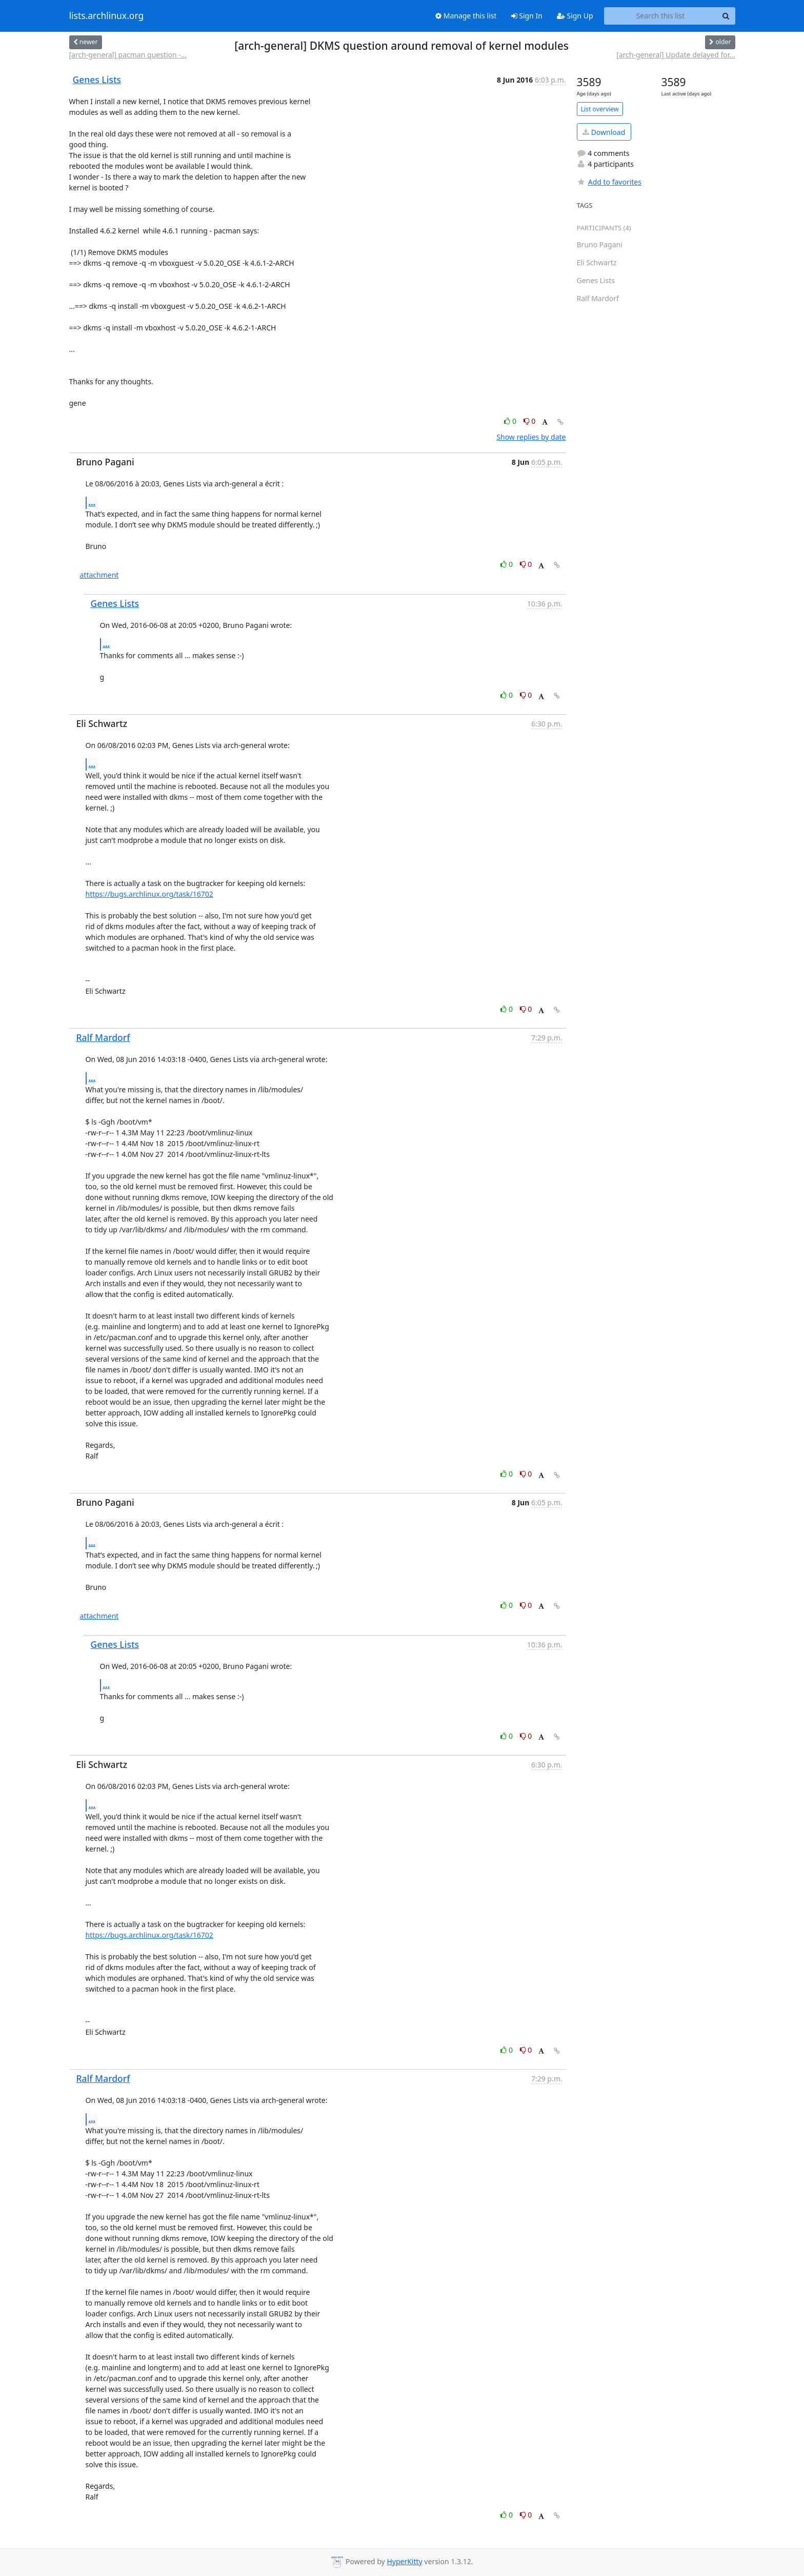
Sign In (526, 16)
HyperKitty (404, 2561)
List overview (600, 109)
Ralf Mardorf (103, 1037)
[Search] (726, 16)
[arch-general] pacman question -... (128, 55)
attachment (99, 575)
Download (603, 132)
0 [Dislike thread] (530, 421)
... (92, 502)
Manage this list (466, 16)
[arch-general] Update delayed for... (675, 55)
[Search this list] (660, 16)
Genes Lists (97, 79)
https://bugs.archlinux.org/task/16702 (149, 894)
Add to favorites (609, 182)
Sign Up (575, 16)
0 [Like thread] (511, 421)
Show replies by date (531, 437)
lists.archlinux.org (106, 16)
